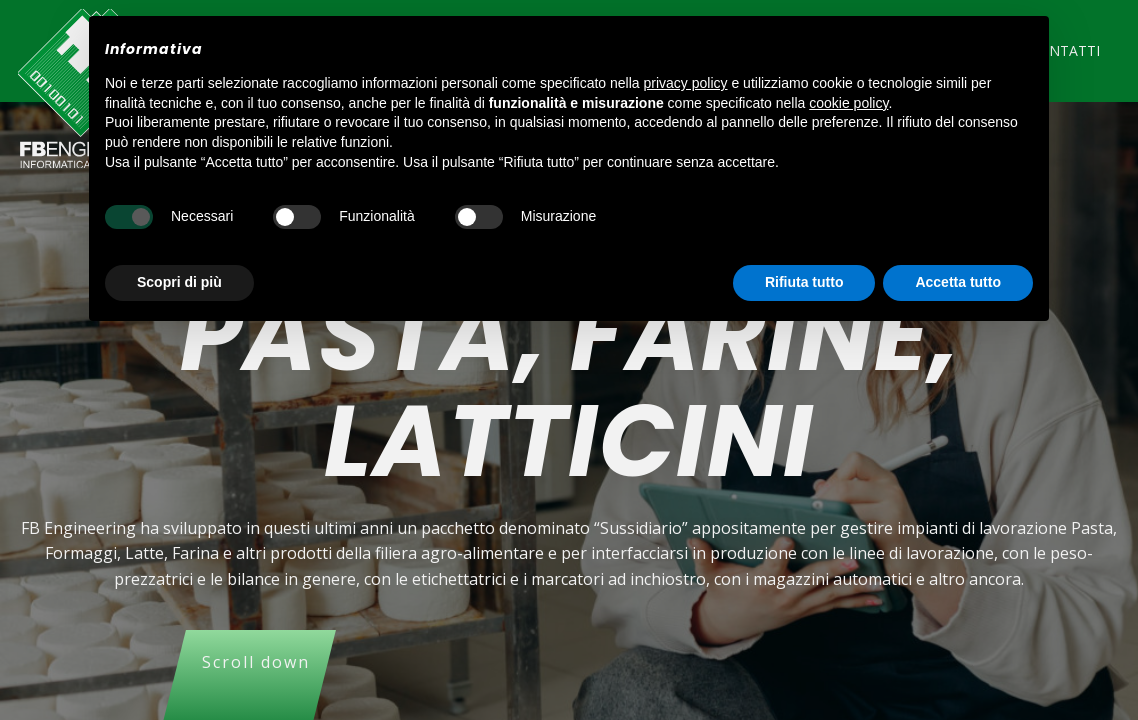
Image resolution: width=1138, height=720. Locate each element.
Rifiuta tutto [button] (804, 282)
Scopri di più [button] (179, 282)
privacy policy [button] (686, 83)
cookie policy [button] (848, 103)
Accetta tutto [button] (958, 282)
